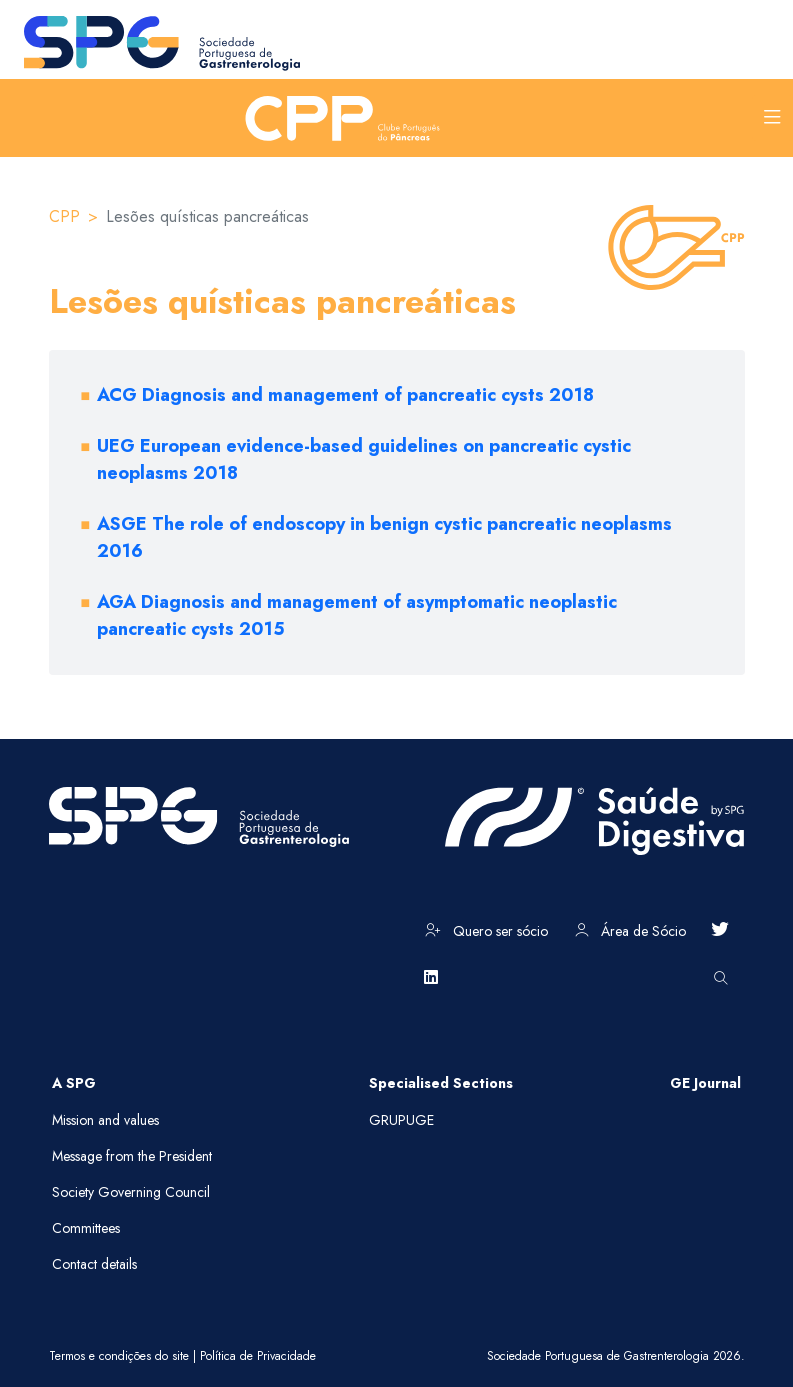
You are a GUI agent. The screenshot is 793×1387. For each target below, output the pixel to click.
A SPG (74, 1083)
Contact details (94, 1264)
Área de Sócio (630, 931)
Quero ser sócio (486, 931)
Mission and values (105, 1120)
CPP (64, 216)
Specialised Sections (441, 1083)
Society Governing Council (131, 1192)
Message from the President (132, 1156)
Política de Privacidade (258, 1356)
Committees (86, 1228)
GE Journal (705, 1083)
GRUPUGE (401, 1120)
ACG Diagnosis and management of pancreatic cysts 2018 (345, 395)
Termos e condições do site (119, 1356)
